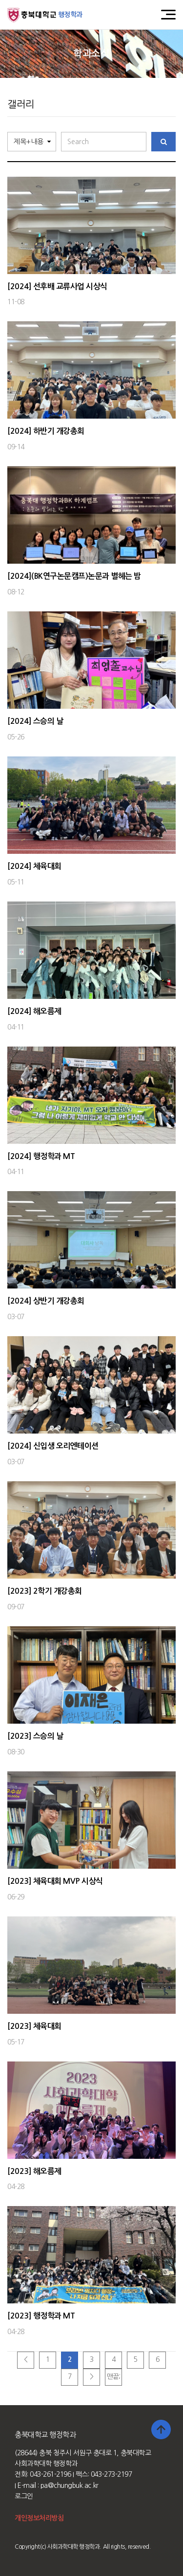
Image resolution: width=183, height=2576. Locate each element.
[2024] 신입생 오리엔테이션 (53, 1446)
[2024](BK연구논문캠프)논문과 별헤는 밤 (74, 576)
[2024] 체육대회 (34, 866)
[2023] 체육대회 (34, 2026)
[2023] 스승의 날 (35, 1736)
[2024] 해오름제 (34, 1011)
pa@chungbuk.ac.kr (70, 2485)
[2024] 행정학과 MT (41, 1156)
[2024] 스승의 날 (35, 721)
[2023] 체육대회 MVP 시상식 (55, 1881)
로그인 (24, 2496)
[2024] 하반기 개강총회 (45, 431)
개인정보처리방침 (39, 2518)
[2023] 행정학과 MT (41, 2315)
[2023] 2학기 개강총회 (44, 1591)
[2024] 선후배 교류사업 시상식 (57, 286)
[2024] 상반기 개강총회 (45, 1301)
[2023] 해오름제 (34, 2171)
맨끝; (114, 2376)
